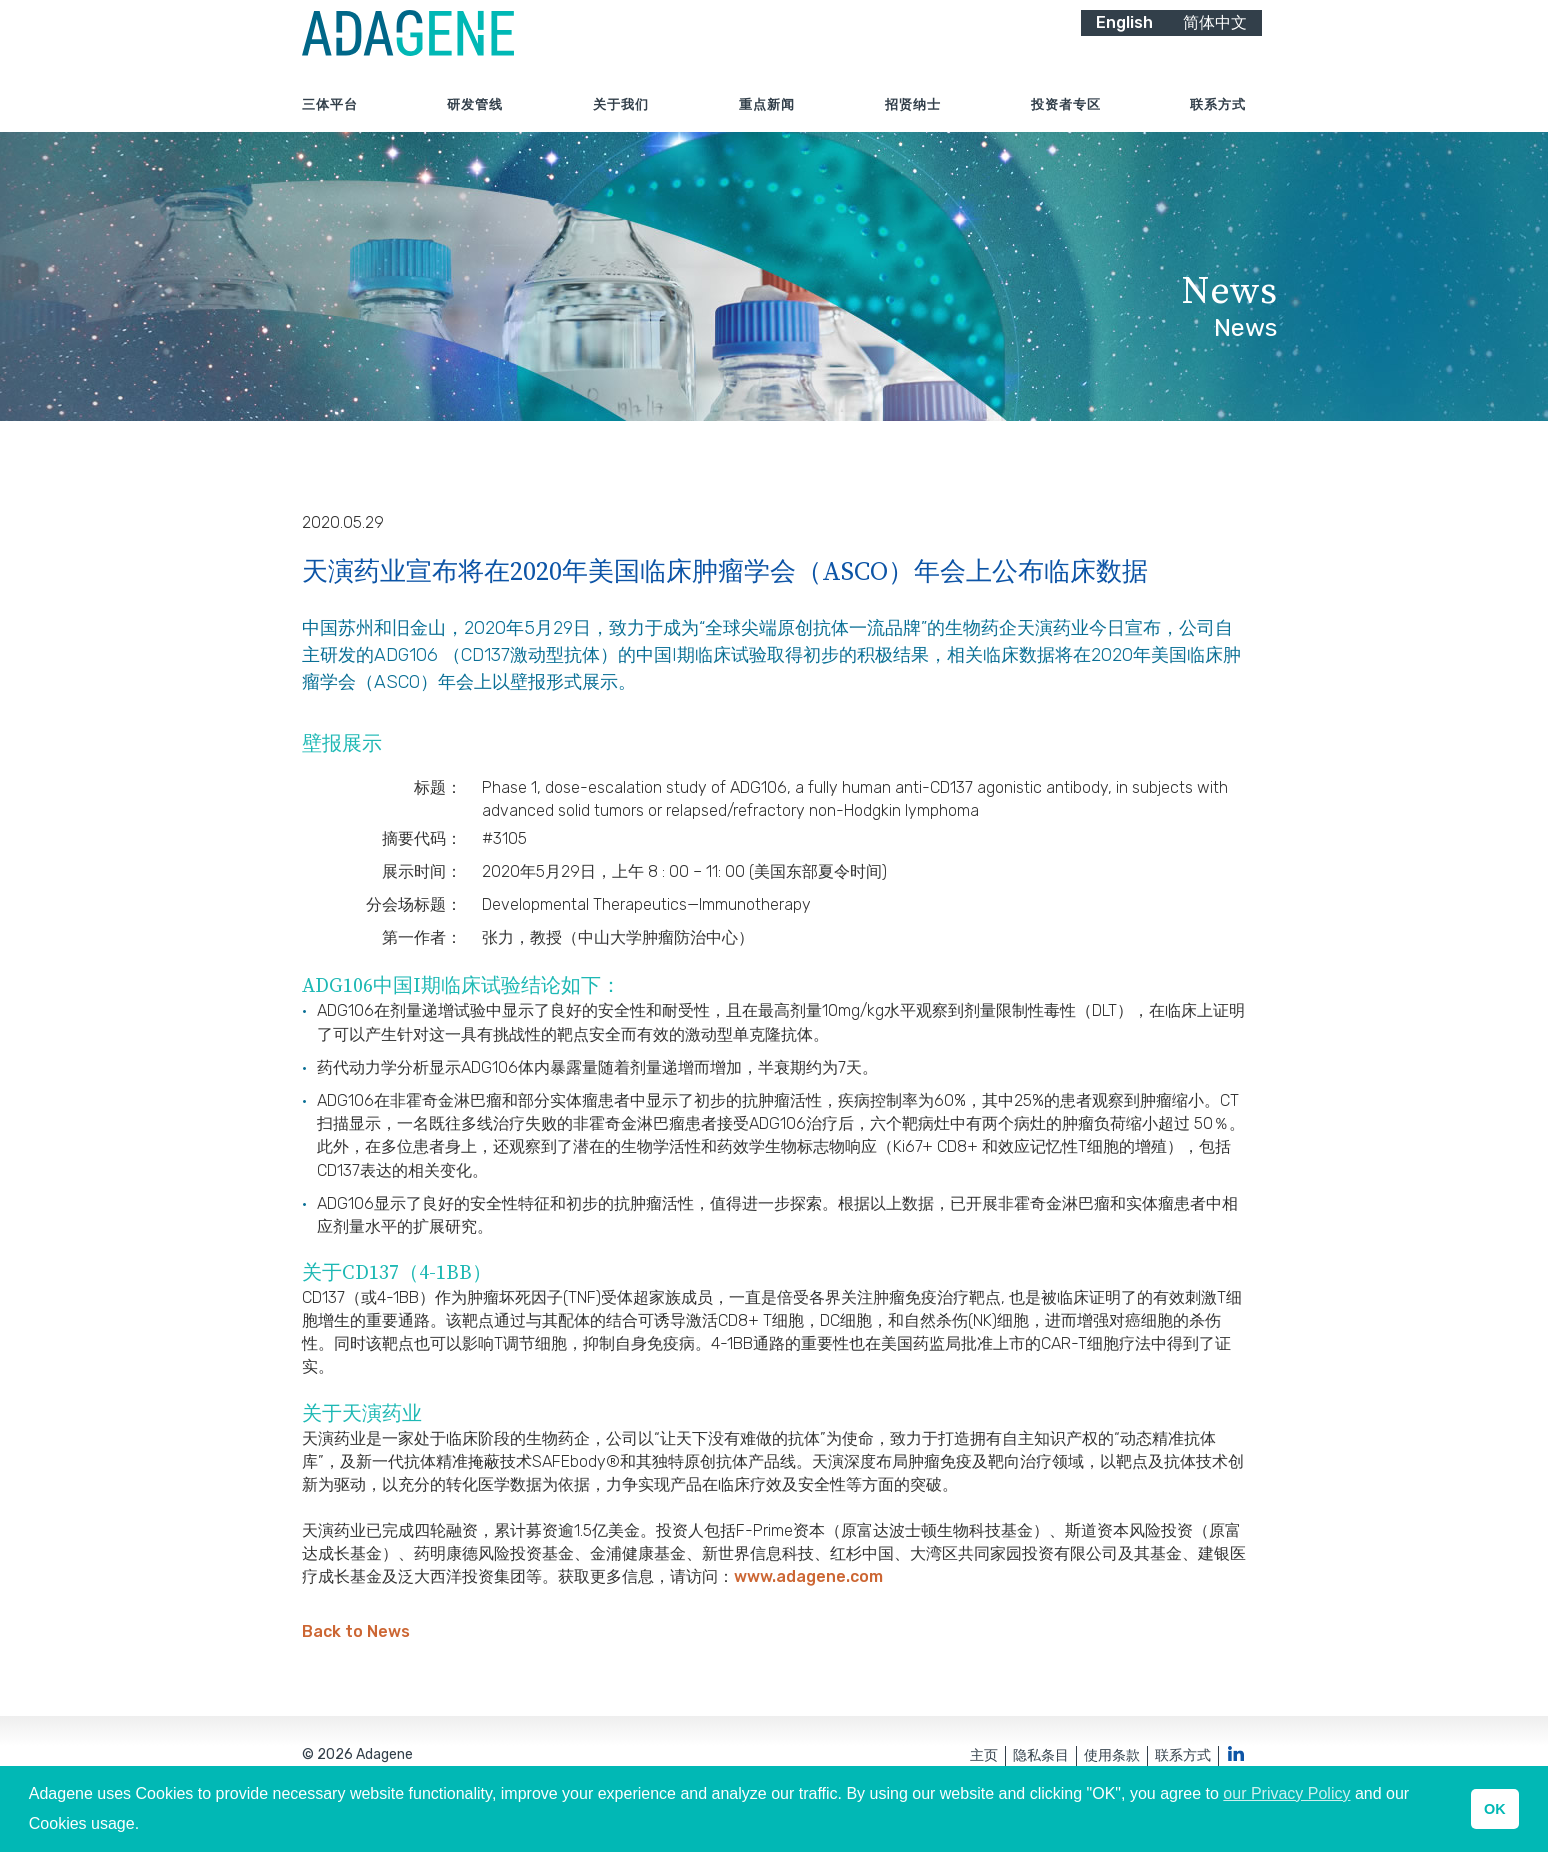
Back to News (356, 1668)
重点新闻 (767, 129)
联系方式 (1218, 129)
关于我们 (621, 129)
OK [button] (1495, 1809)
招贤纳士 (913, 129)
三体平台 (330, 129)
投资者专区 (1066, 129)
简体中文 (1215, 47)
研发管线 (475, 129)
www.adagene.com (808, 1613)
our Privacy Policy (1286, 1793)
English (1124, 47)
